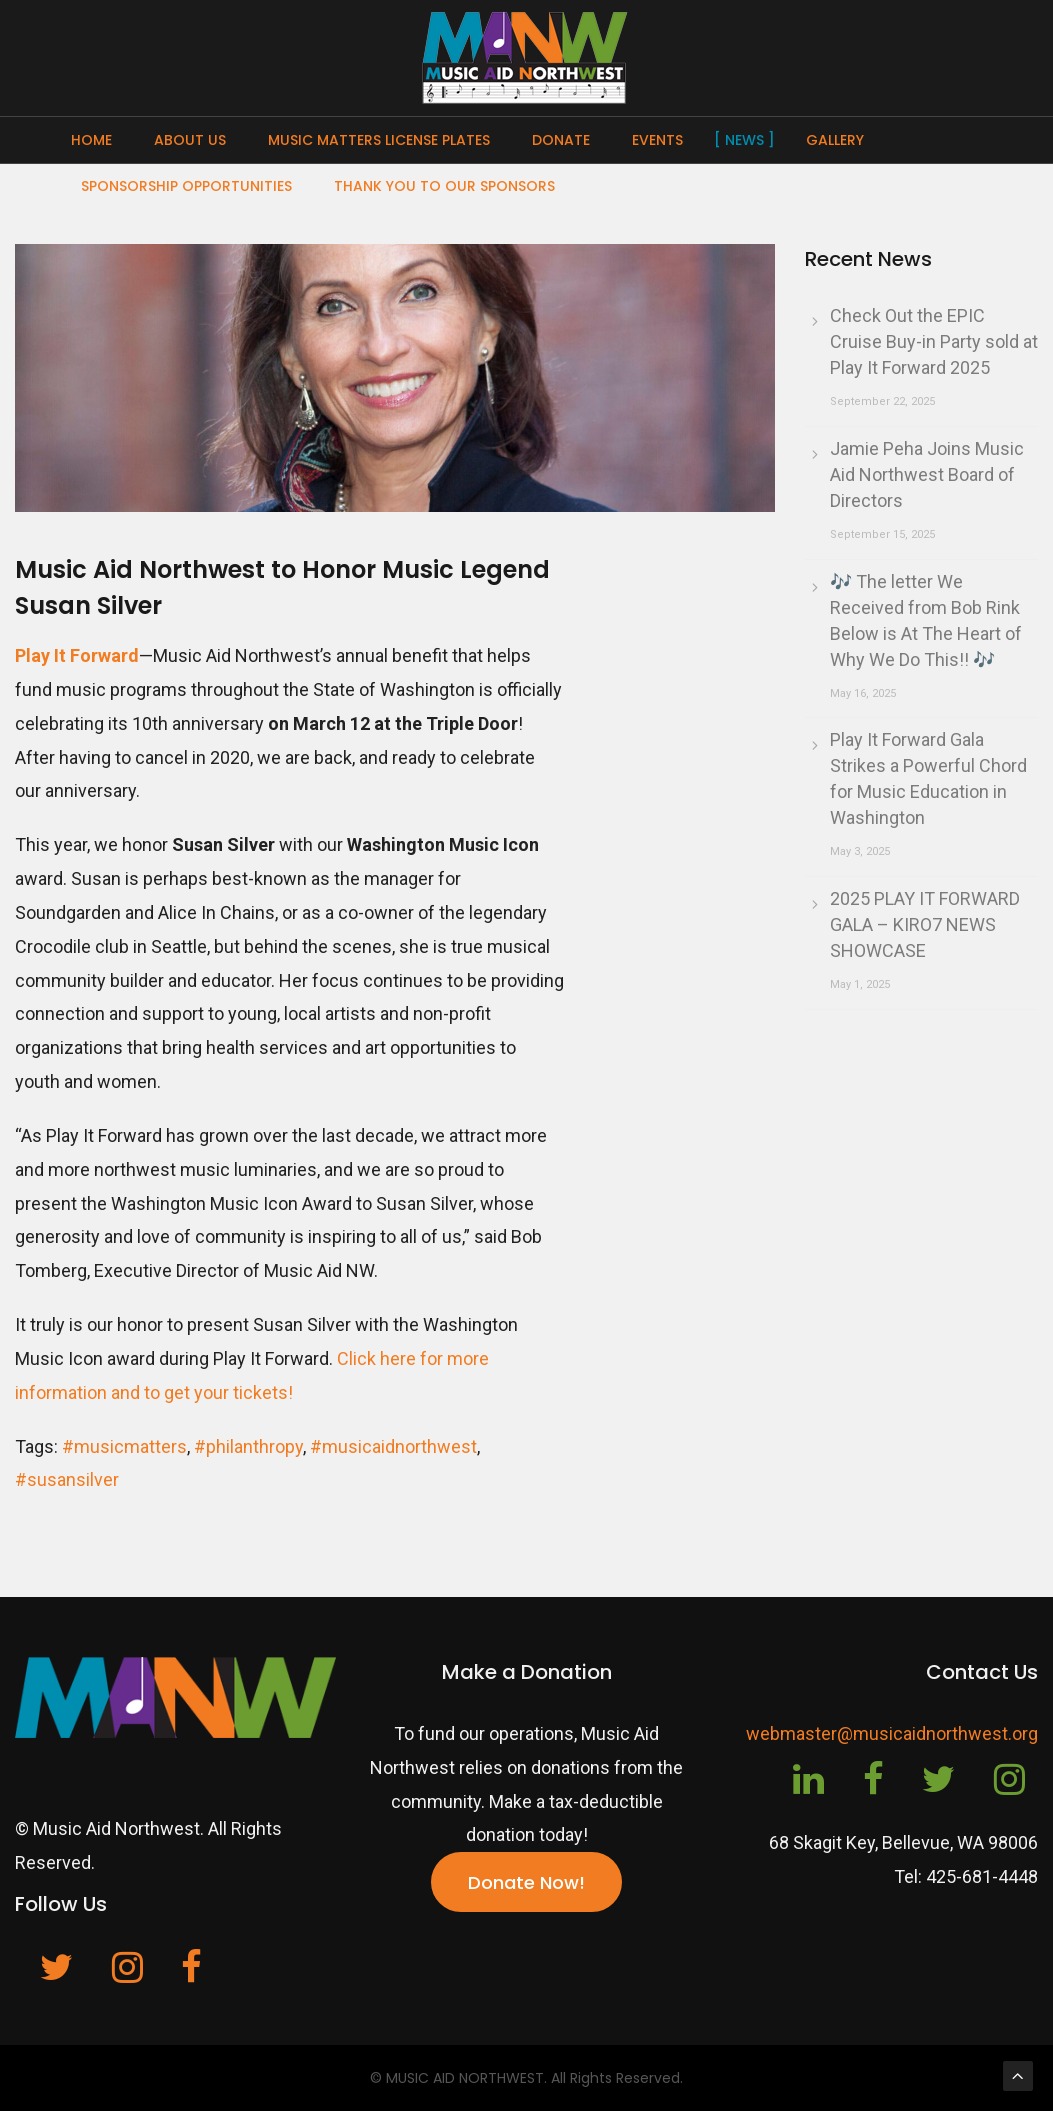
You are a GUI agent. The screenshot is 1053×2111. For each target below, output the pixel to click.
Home (91, 140)
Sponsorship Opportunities (186, 186)
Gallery (835, 140)
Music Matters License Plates (379, 140)
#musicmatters (124, 1446)
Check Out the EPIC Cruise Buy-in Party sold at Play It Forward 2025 (934, 341)
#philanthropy (248, 1446)
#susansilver (67, 1479)
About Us (190, 140)
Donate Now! (526, 1882)
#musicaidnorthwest (393, 1446)
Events (657, 140)
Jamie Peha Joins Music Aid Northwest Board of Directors (927, 474)
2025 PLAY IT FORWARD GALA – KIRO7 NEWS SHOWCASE (925, 924)
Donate (561, 140)
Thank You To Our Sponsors (444, 186)
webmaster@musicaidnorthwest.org (892, 1733)
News (744, 140)
